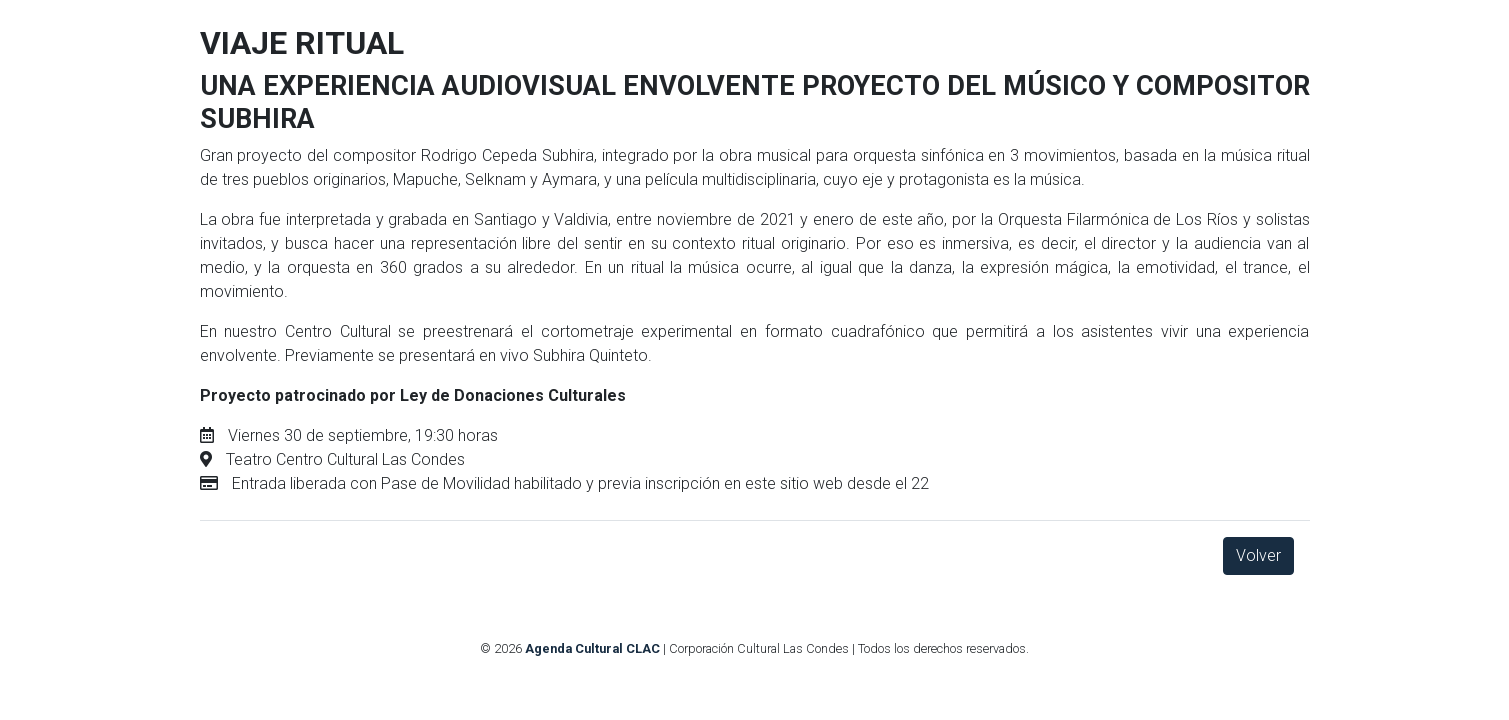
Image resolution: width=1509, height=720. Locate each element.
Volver (1258, 555)
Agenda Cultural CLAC (592, 648)
